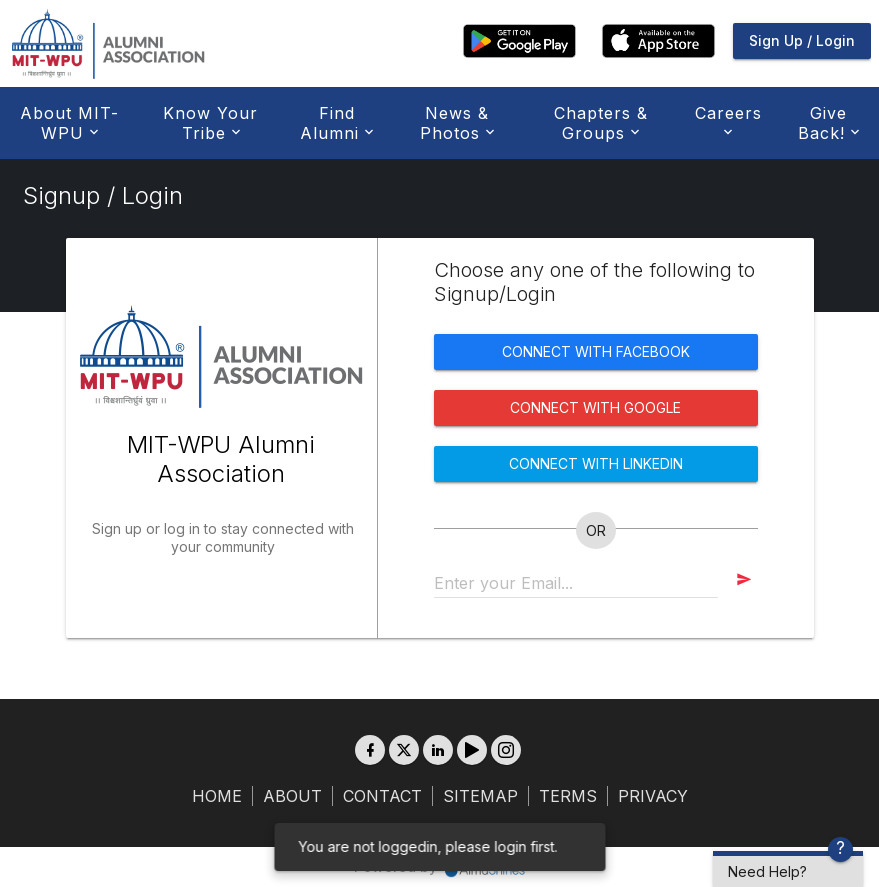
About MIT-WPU (69, 123)
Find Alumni (334, 123)
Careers (728, 121)
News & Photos (455, 123)
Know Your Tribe (210, 123)
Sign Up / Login (802, 40)
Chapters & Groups (601, 123)
